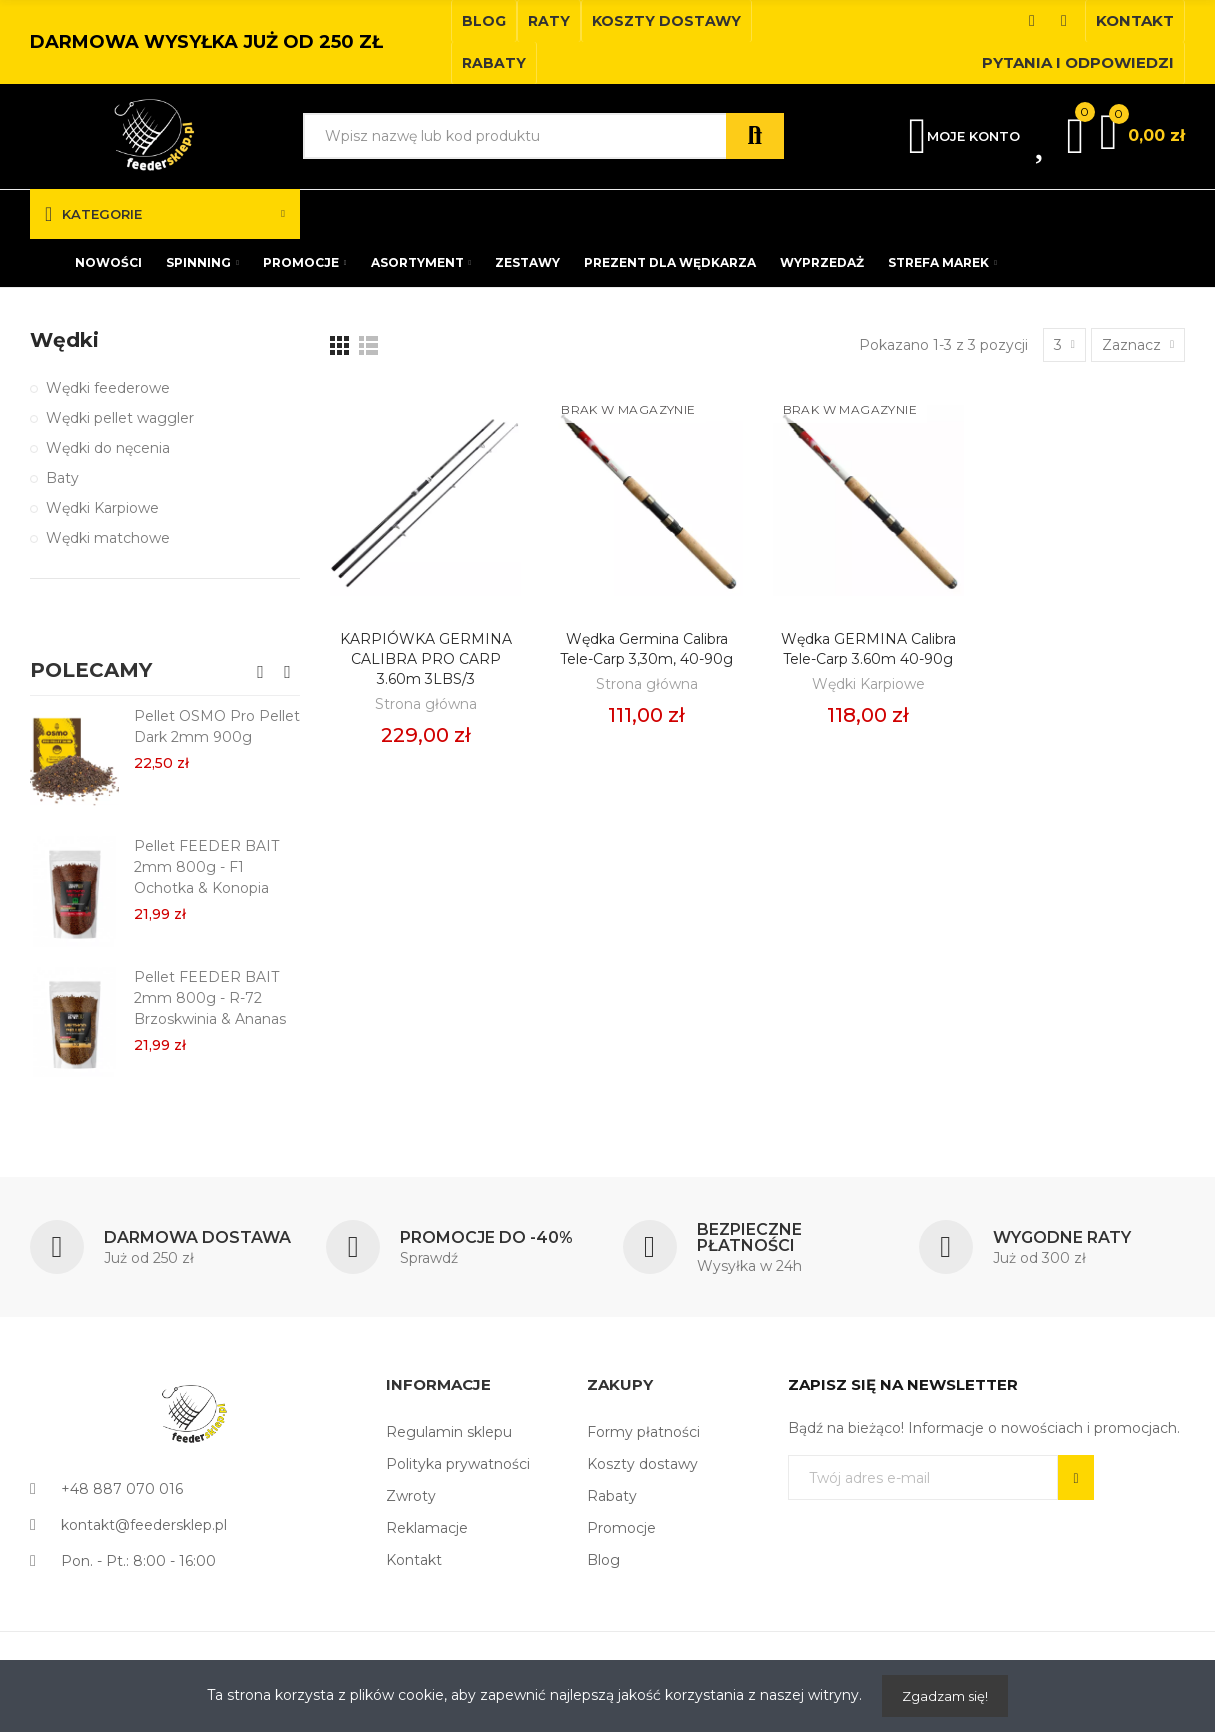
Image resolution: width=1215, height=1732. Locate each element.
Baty (62, 478)
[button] (484, 21)
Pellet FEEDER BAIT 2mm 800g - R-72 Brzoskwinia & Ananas (210, 998)
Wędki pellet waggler (120, 418)
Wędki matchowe (108, 538)
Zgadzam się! (945, 1696)
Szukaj (755, 136)
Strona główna (426, 704)
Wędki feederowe (108, 388)
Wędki (64, 340)
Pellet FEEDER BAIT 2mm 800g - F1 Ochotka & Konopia (206, 867)
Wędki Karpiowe (868, 684)
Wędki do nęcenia (108, 448)
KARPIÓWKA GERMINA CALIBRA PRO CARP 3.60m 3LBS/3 (426, 659)
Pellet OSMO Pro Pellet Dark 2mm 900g (217, 726)
